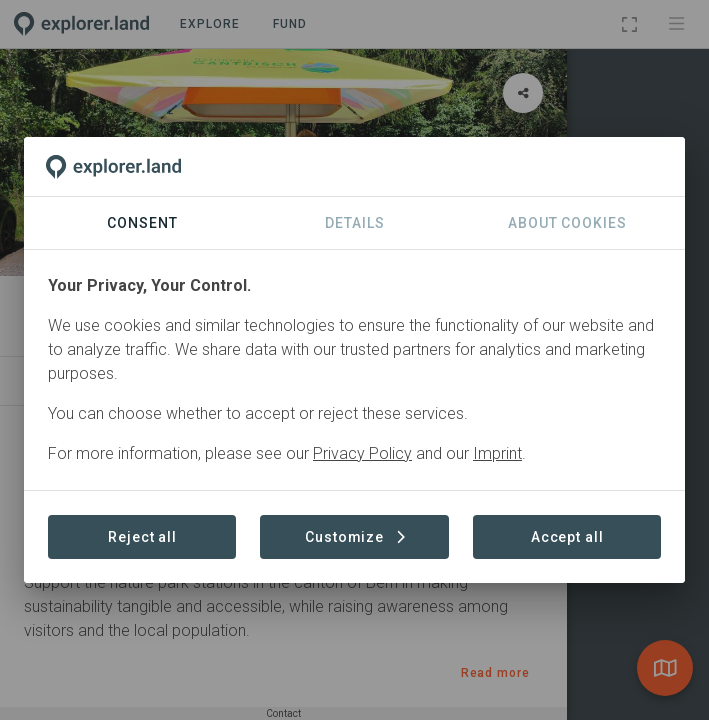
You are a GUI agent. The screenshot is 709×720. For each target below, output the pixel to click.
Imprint (497, 453)
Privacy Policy (362, 453)
